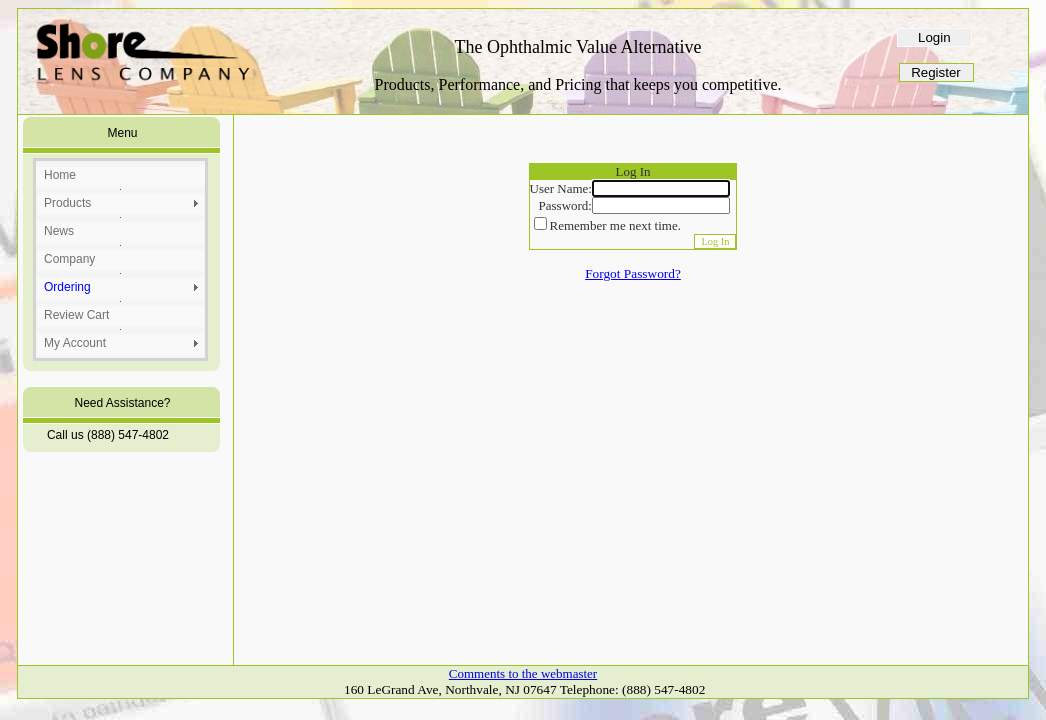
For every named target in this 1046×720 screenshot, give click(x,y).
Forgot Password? (633, 273)
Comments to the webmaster (523, 673)
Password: (565, 205)
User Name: (561, 188)
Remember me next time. (615, 225)
